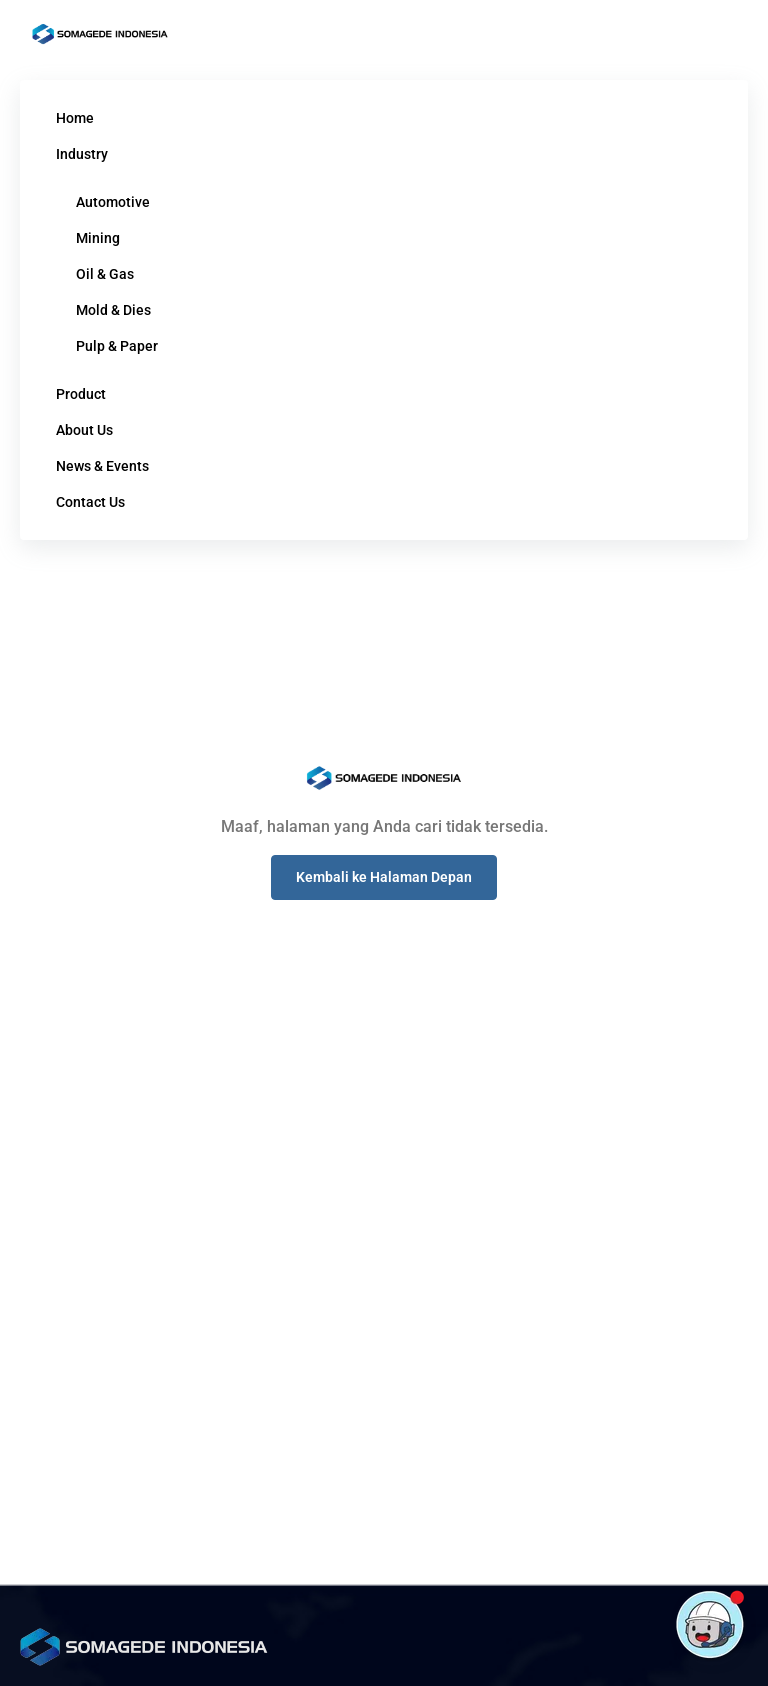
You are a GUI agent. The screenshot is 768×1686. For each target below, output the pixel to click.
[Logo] (100, 34)
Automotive (113, 202)
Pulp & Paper (117, 346)
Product (81, 394)
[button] (384, 877)
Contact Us (90, 502)
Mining (98, 238)
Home (75, 118)
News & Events (102, 466)
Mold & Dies (113, 310)
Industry (82, 154)
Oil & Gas (105, 274)
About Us (84, 430)
